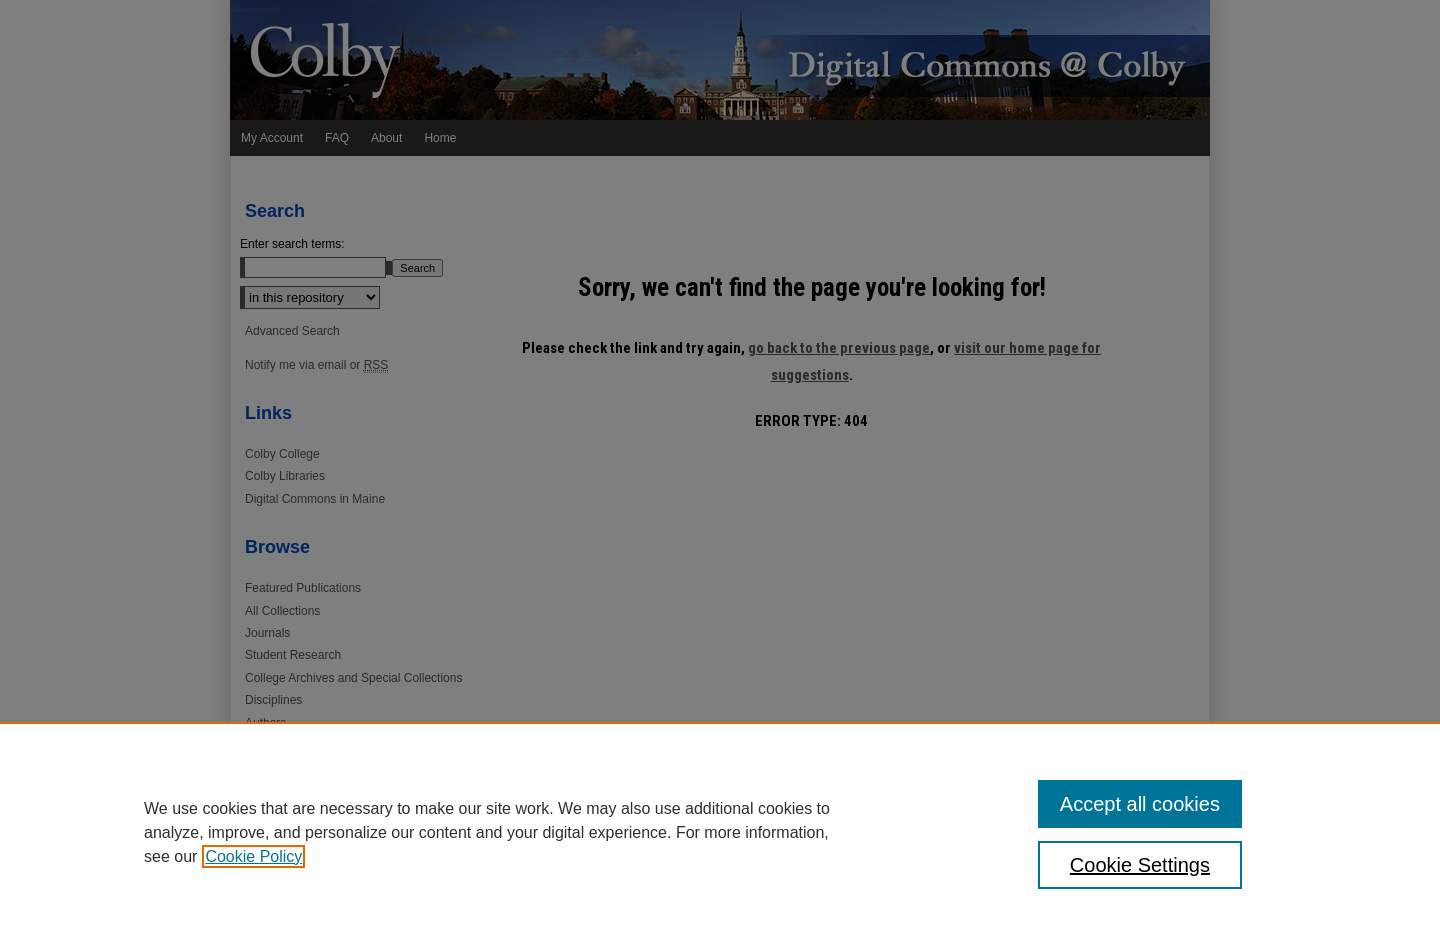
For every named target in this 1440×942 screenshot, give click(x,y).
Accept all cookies (1140, 804)
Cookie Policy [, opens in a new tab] (253, 856)
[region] (720, 832)
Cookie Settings (1140, 865)
